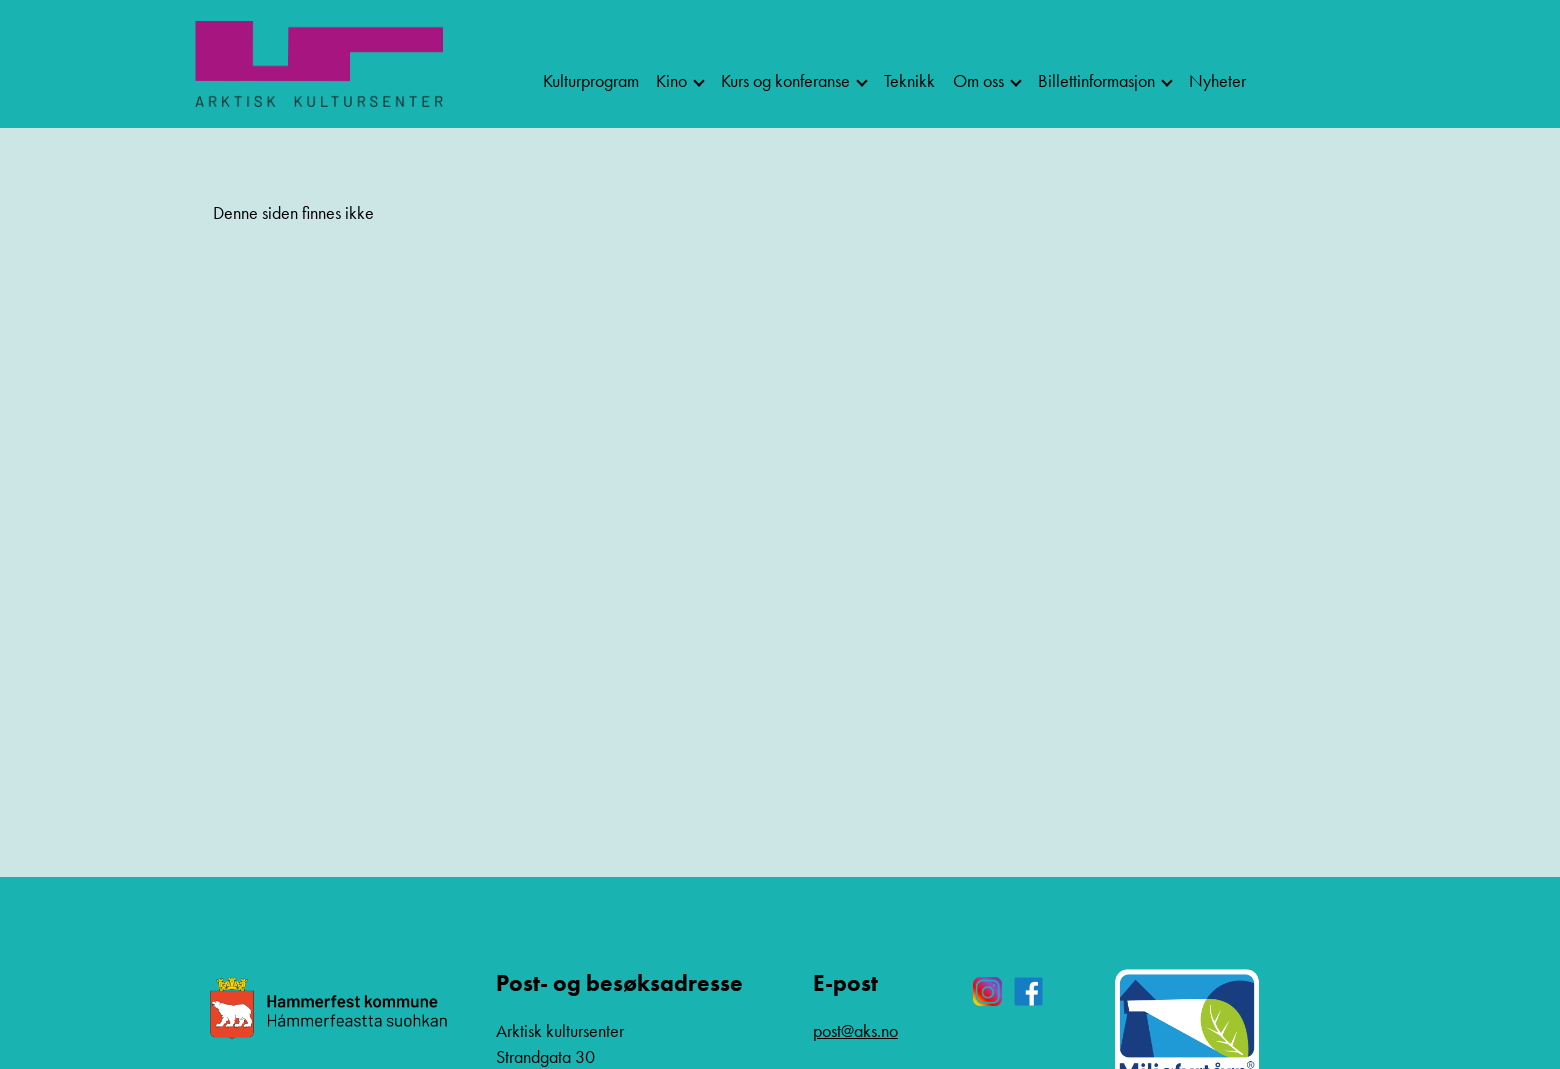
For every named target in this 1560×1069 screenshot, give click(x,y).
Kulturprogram (591, 80)
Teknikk (909, 80)
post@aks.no (855, 1030)
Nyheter (1217, 80)
